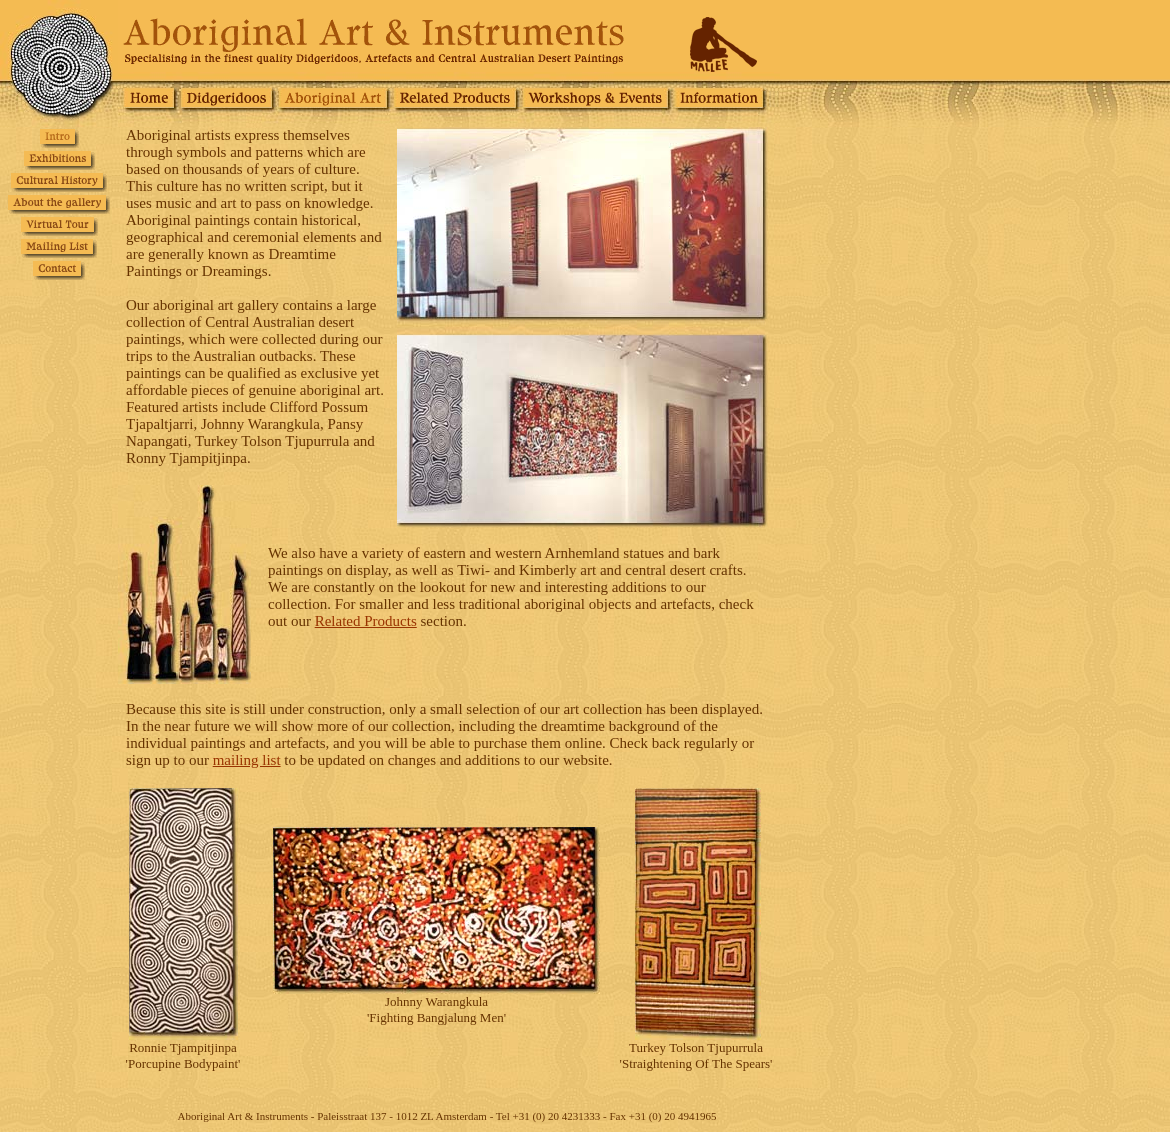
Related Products (366, 621)
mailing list (247, 760)
